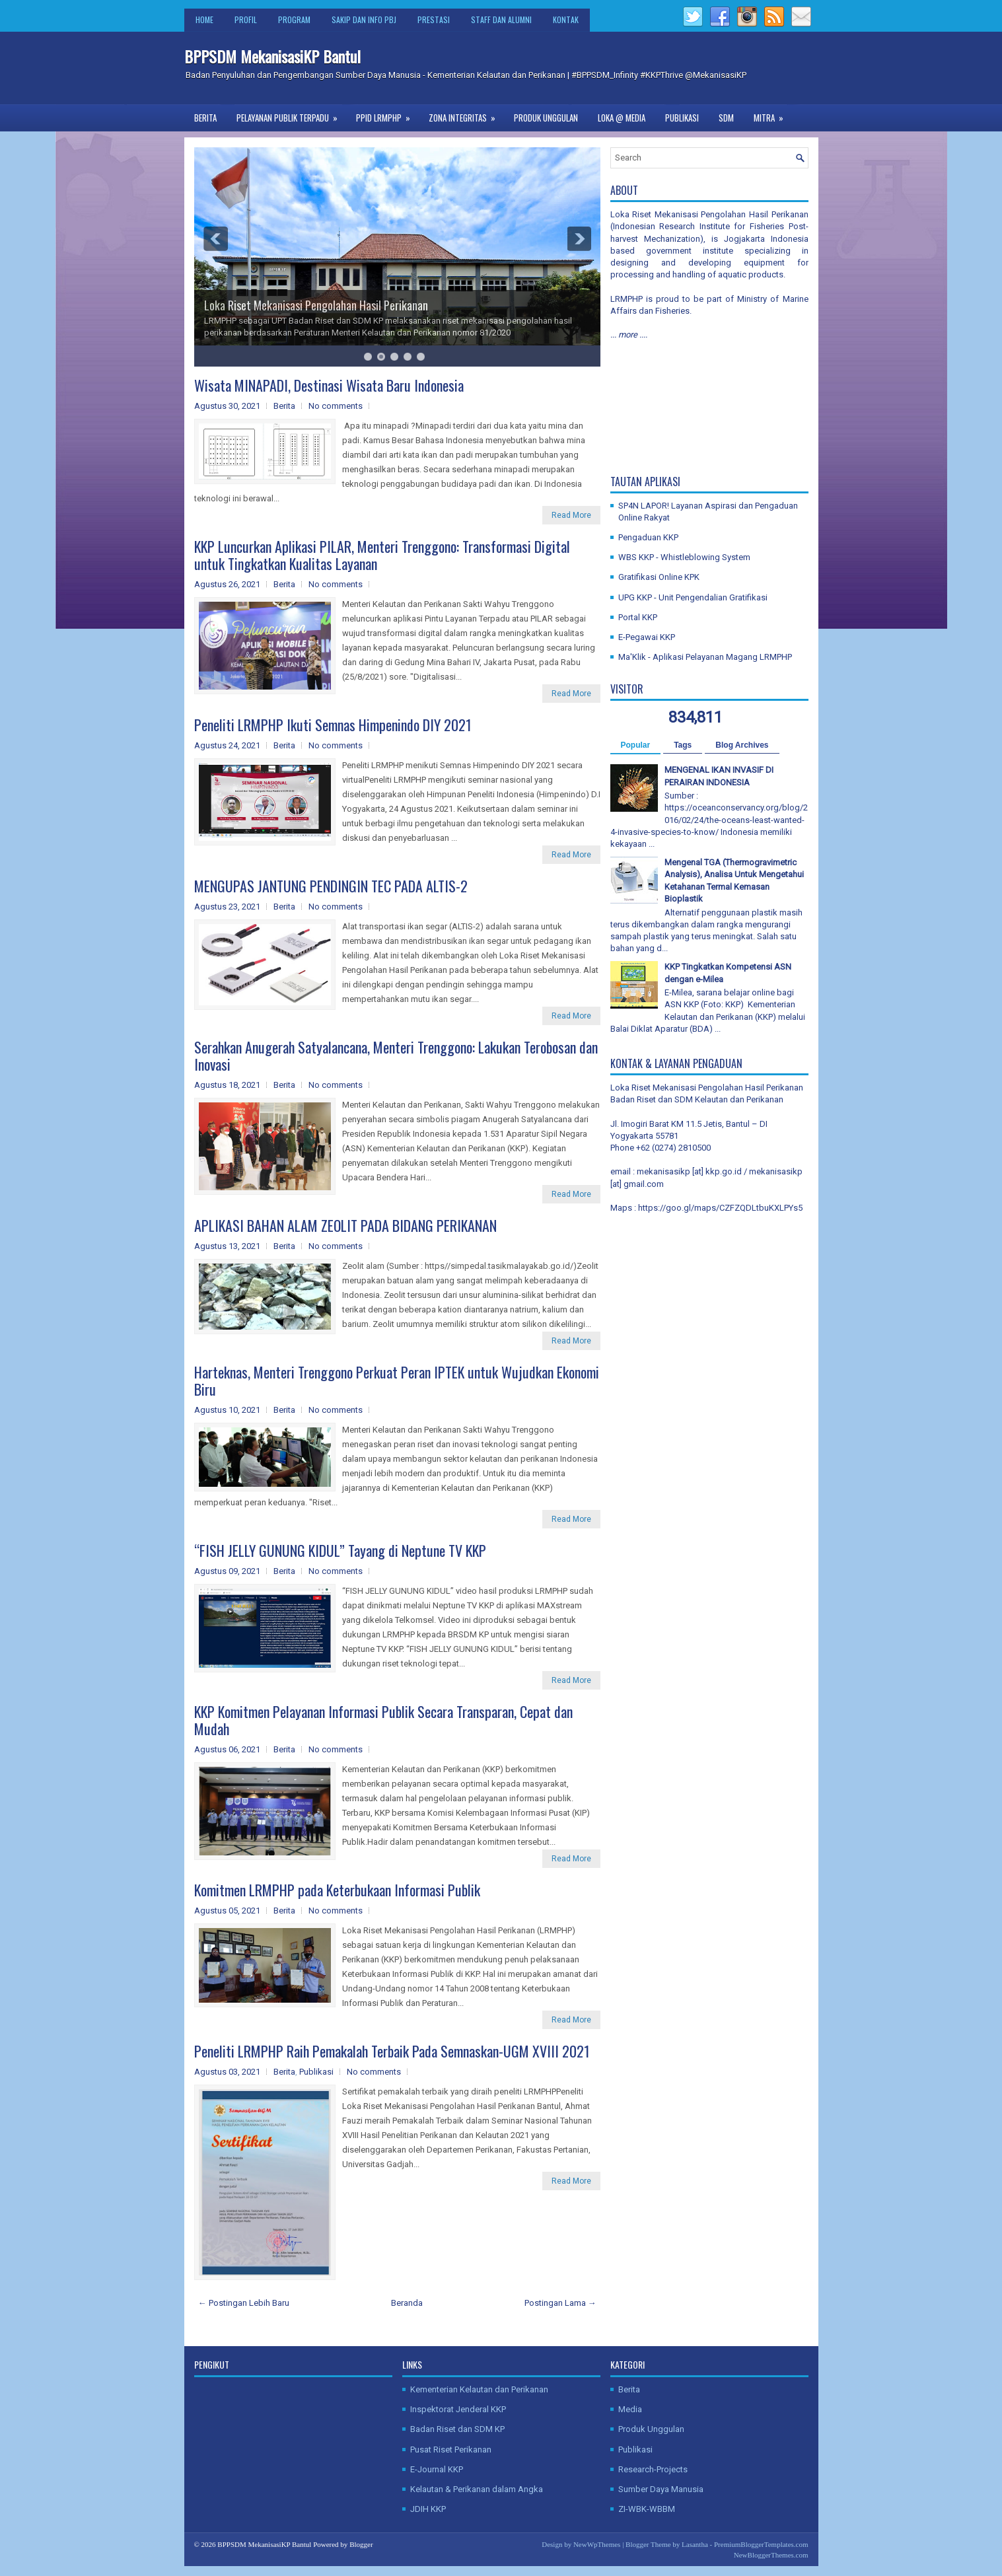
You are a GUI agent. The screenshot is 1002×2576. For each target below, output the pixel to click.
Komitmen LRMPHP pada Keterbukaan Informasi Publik (337, 1889)
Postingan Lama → (560, 2303)
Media (630, 2409)
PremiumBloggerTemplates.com (761, 2544)
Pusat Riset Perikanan (450, 2449)
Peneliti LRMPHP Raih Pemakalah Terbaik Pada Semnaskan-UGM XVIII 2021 (392, 2050)
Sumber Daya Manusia (660, 2489)
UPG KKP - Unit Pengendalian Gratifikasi (693, 597)
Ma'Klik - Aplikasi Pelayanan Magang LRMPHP (705, 657)
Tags (683, 745)
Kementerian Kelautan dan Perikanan (479, 2389)
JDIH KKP (428, 2509)
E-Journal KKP (436, 2469)
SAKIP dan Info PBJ (364, 19)
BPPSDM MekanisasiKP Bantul (272, 56)
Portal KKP (637, 617)
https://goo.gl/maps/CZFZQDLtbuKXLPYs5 (720, 1208)
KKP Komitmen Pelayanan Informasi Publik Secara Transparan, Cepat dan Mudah (383, 1720)
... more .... (628, 335)
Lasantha (695, 2544)
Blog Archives (741, 745)
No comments (335, 406)
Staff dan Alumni (501, 19)
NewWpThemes (596, 2544)
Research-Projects (653, 2469)
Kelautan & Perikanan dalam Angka (476, 2489)
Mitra (773, 114)
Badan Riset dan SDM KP (457, 2429)
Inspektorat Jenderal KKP (458, 2409)
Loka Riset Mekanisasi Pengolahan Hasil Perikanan (316, 305)
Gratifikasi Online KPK (658, 577)
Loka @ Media (621, 117)
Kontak (566, 19)
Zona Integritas (466, 114)
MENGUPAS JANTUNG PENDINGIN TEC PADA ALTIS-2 (331, 885)
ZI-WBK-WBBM (646, 2509)
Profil (245, 19)
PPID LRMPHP (387, 114)
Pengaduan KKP (648, 537)
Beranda (407, 2303)
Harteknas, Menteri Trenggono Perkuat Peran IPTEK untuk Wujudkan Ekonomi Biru (396, 1380)
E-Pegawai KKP (646, 637)
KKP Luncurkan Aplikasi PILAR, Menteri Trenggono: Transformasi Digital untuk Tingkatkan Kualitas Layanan (382, 555)
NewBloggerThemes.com (771, 2555)
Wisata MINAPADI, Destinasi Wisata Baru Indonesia (329, 385)
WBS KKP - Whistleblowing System (684, 557)
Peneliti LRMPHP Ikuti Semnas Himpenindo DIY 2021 (333, 724)
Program (294, 19)
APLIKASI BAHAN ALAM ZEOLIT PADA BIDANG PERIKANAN (345, 1225)
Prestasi (433, 19)
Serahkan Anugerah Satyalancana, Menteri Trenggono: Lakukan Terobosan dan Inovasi (396, 1055)
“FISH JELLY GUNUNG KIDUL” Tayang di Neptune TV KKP (340, 1550)
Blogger (361, 2544)
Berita (205, 117)
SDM (726, 117)
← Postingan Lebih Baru (243, 2303)
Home (204, 19)
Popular (636, 745)
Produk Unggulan (546, 117)
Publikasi (682, 117)
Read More (571, 515)
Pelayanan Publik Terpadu (291, 114)
